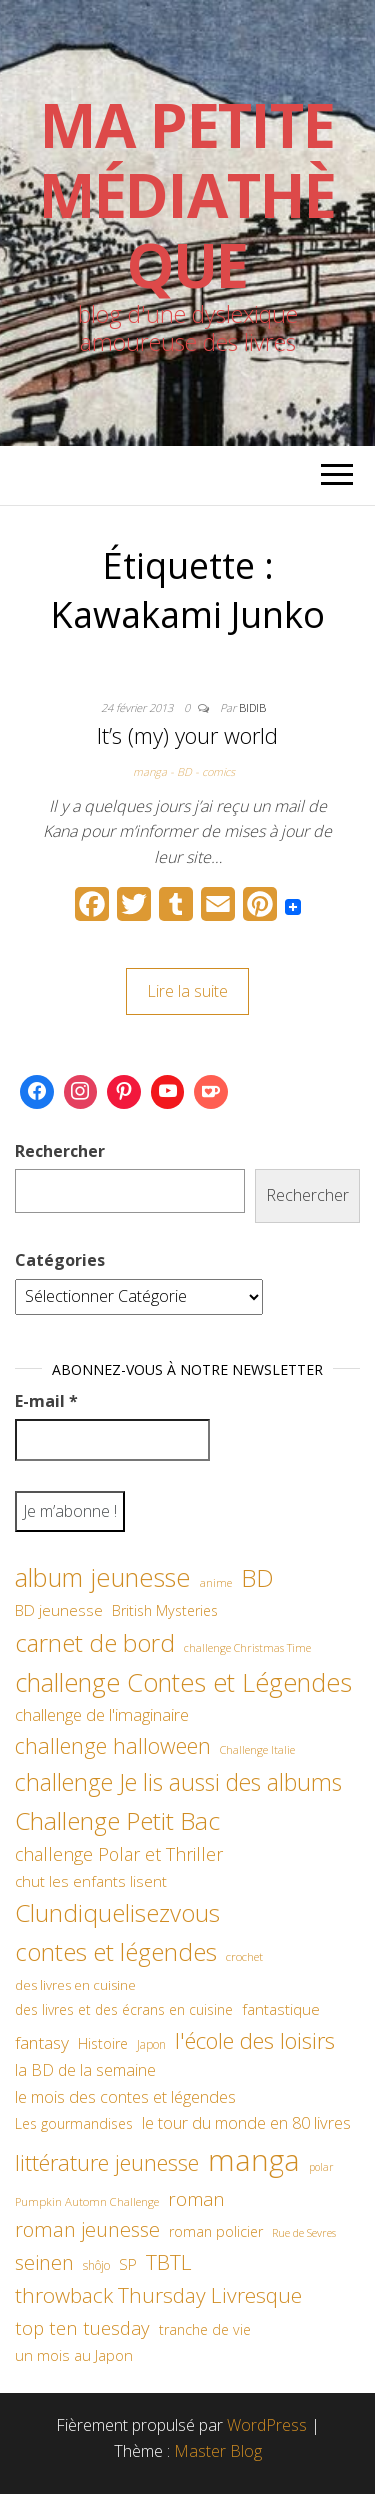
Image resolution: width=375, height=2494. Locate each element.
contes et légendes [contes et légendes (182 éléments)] (116, 1951)
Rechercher (60, 1151)
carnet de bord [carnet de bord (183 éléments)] (95, 1642)
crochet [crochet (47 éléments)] (244, 1956)
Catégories (60, 1260)
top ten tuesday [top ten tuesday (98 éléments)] (82, 2327)
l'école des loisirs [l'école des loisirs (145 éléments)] (255, 2040)
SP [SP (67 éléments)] (128, 2264)
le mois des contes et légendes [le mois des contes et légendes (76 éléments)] (125, 2097)
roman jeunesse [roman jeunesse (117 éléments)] (87, 2229)
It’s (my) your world (187, 735)
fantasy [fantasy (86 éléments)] (42, 2042)
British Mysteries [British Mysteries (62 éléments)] (165, 1610)
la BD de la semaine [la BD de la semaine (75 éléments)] (85, 2070)
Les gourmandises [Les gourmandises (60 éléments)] (74, 2123)
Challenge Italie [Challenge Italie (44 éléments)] (257, 1749)
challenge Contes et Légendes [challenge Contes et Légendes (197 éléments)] (183, 1682)
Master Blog (218, 2451)
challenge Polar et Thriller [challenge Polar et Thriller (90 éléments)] (119, 1854)
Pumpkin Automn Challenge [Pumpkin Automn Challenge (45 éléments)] (87, 2201)
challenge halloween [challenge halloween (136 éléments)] (113, 1745)
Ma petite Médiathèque (187, 195)
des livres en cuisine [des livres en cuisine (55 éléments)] (75, 1985)
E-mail (46, 1401)
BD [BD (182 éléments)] (257, 1577)
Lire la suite (187, 991)
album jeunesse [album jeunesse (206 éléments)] (103, 1577)
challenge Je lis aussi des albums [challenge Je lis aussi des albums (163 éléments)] (178, 1782)
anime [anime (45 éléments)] (216, 1582)
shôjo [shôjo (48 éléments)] (96, 2265)
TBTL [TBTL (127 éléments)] (169, 2262)
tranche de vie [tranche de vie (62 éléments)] (205, 2329)
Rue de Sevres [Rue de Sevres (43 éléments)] (304, 2232)
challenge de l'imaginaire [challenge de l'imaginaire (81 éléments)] (102, 1714)
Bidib (252, 707)
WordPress (267, 2425)
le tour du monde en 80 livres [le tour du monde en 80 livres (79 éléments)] (246, 2122)
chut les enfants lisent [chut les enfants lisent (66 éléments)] (91, 1881)
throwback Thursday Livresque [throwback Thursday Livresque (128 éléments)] (158, 2295)
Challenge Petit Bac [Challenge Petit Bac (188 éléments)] (117, 1820)
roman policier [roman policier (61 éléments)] (216, 2231)
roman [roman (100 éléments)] (196, 2198)
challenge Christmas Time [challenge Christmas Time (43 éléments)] (247, 1647)
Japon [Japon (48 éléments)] (151, 2044)
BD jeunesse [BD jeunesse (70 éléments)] (59, 1610)
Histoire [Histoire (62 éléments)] (103, 2043)
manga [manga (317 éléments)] (254, 2160)
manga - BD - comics (184, 771)
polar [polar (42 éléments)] (321, 2167)
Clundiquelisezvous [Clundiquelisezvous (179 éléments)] (117, 1912)
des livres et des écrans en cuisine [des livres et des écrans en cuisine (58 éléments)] (124, 2009)
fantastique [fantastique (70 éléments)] (281, 2009)
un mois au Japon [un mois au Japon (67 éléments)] (74, 2355)
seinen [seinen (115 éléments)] (44, 2262)
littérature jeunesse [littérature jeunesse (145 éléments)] (107, 2162)
